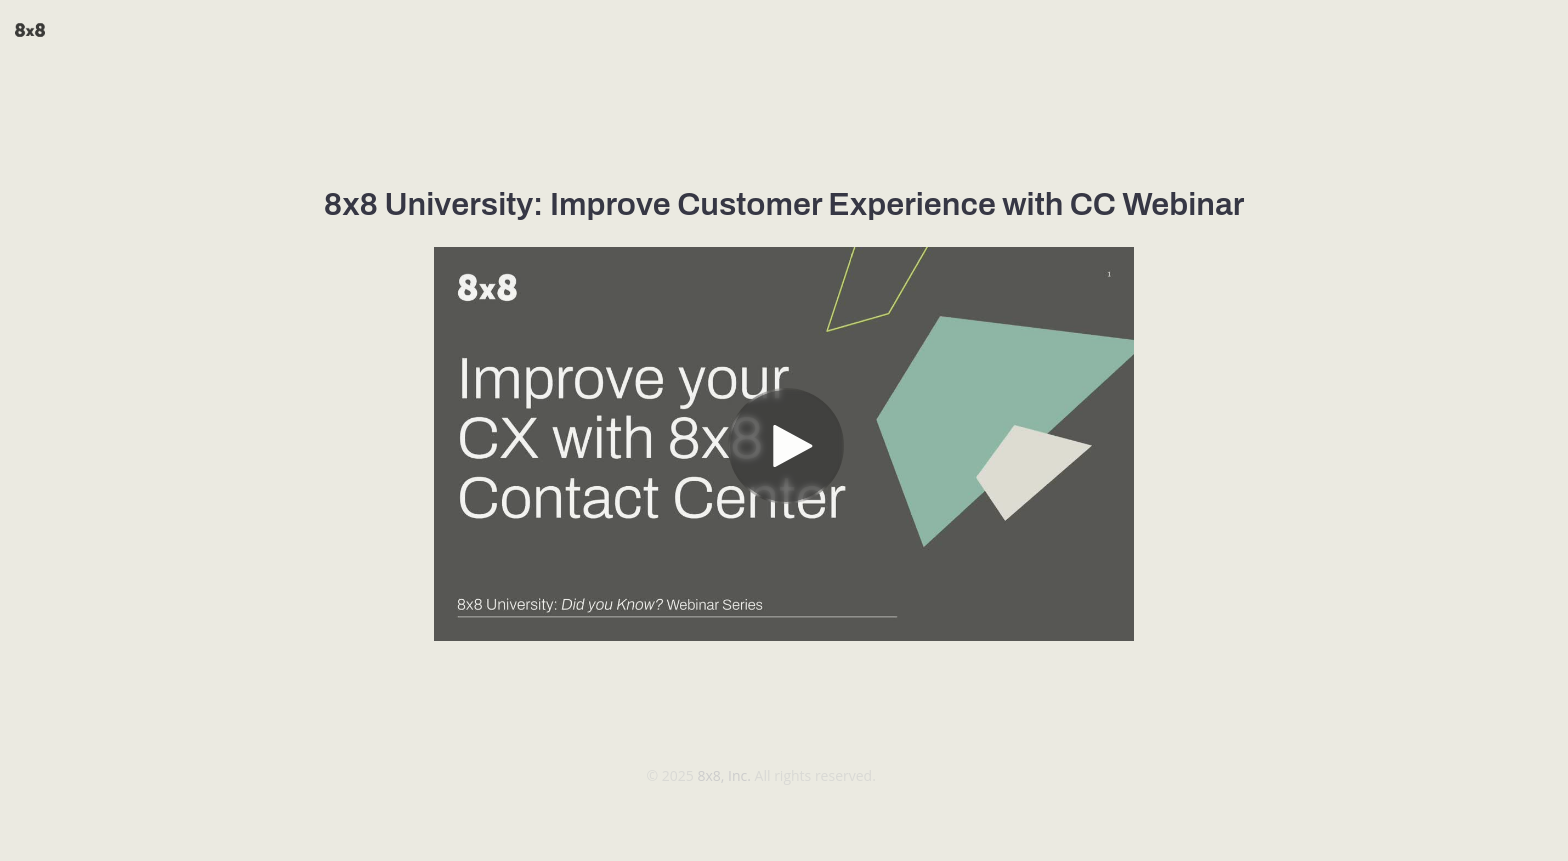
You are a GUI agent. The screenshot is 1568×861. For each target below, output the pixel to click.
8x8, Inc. (725, 775)
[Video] (784, 444)
